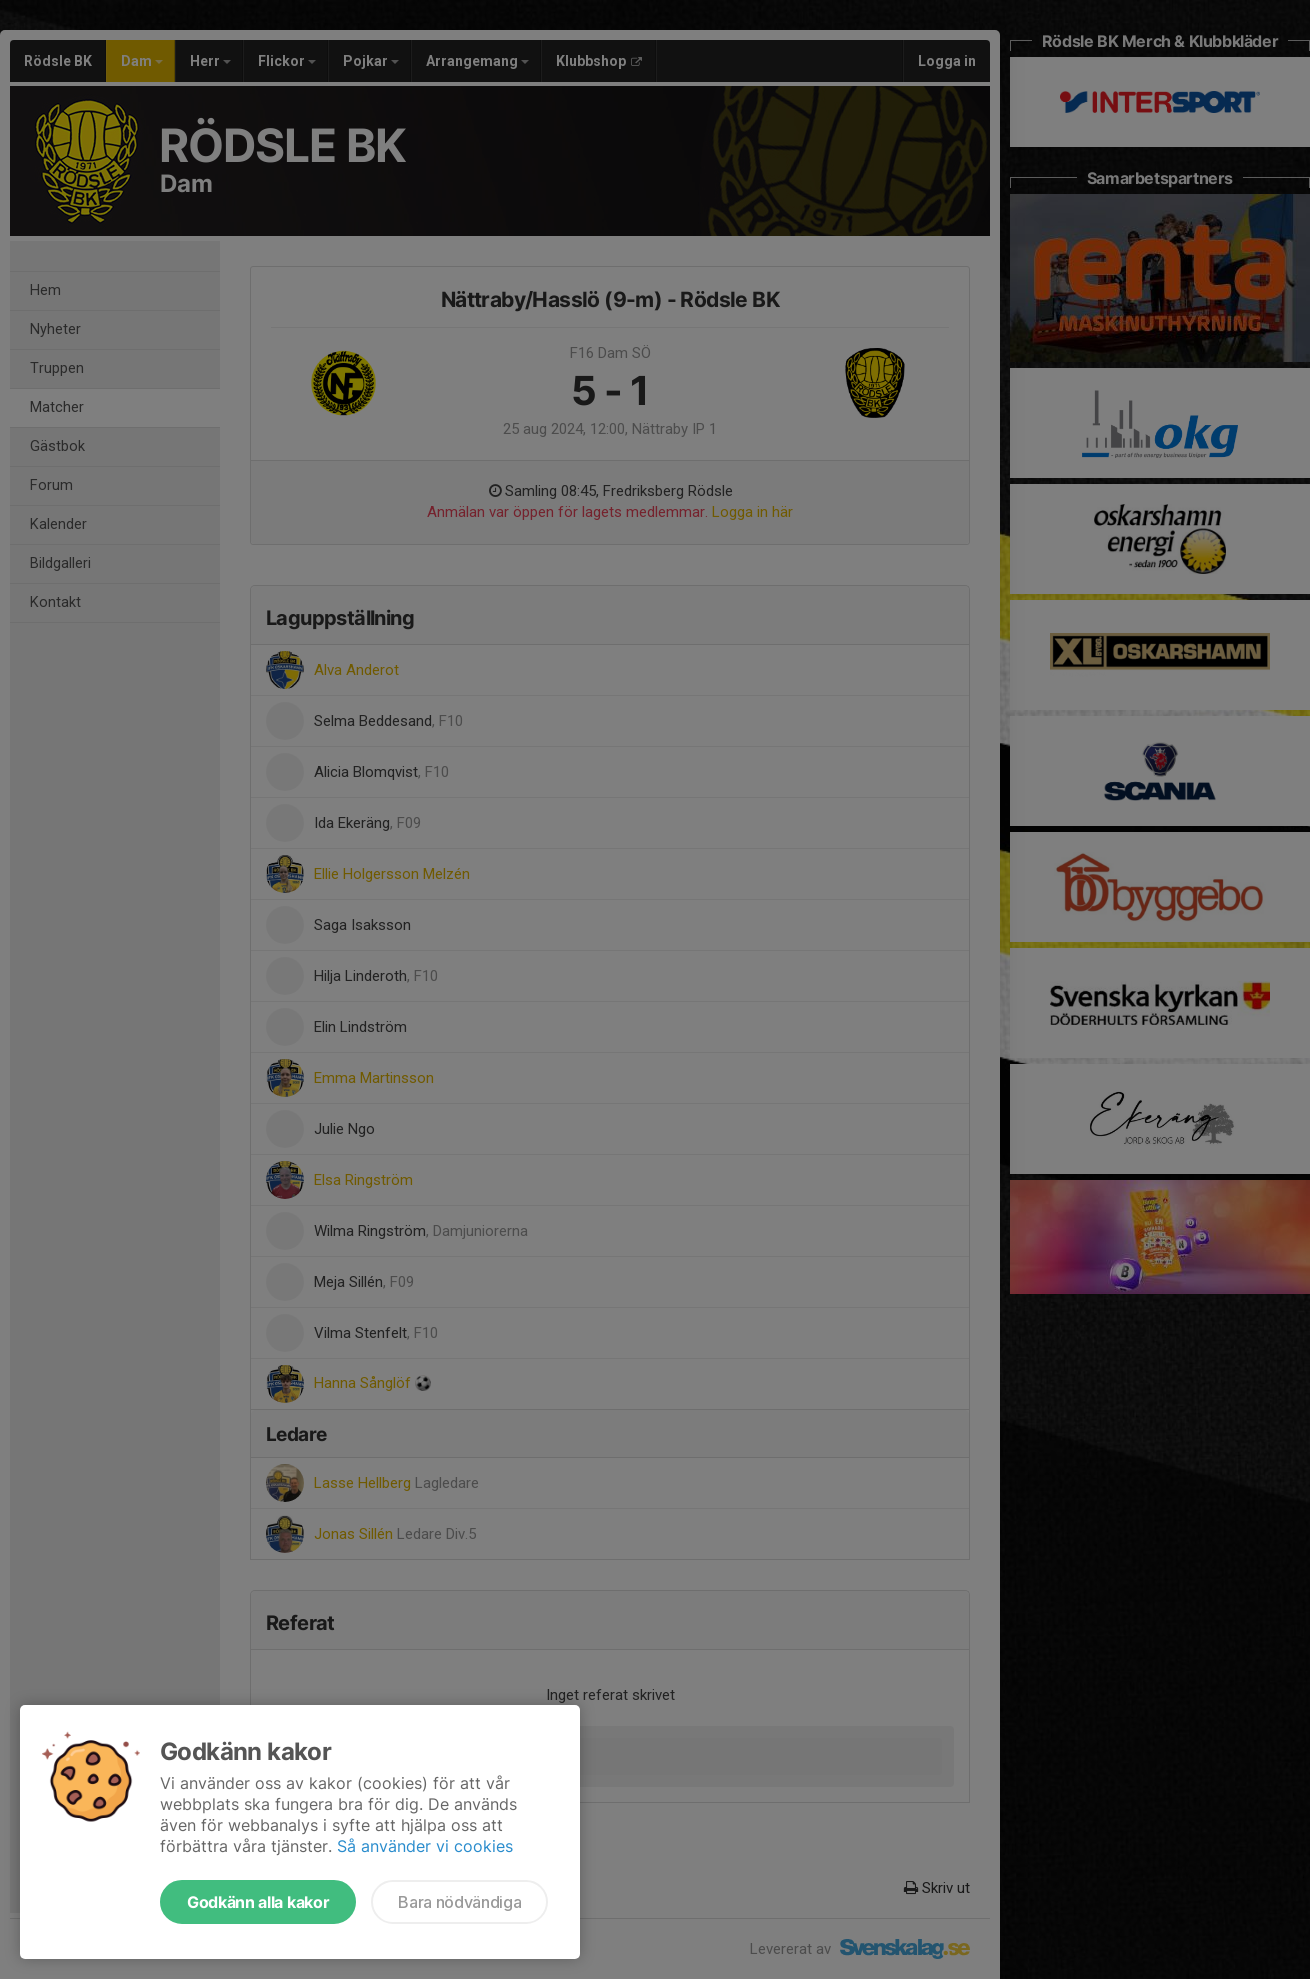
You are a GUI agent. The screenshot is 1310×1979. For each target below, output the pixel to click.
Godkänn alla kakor (258, 1902)
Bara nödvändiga (459, 1902)
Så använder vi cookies (425, 1846)
